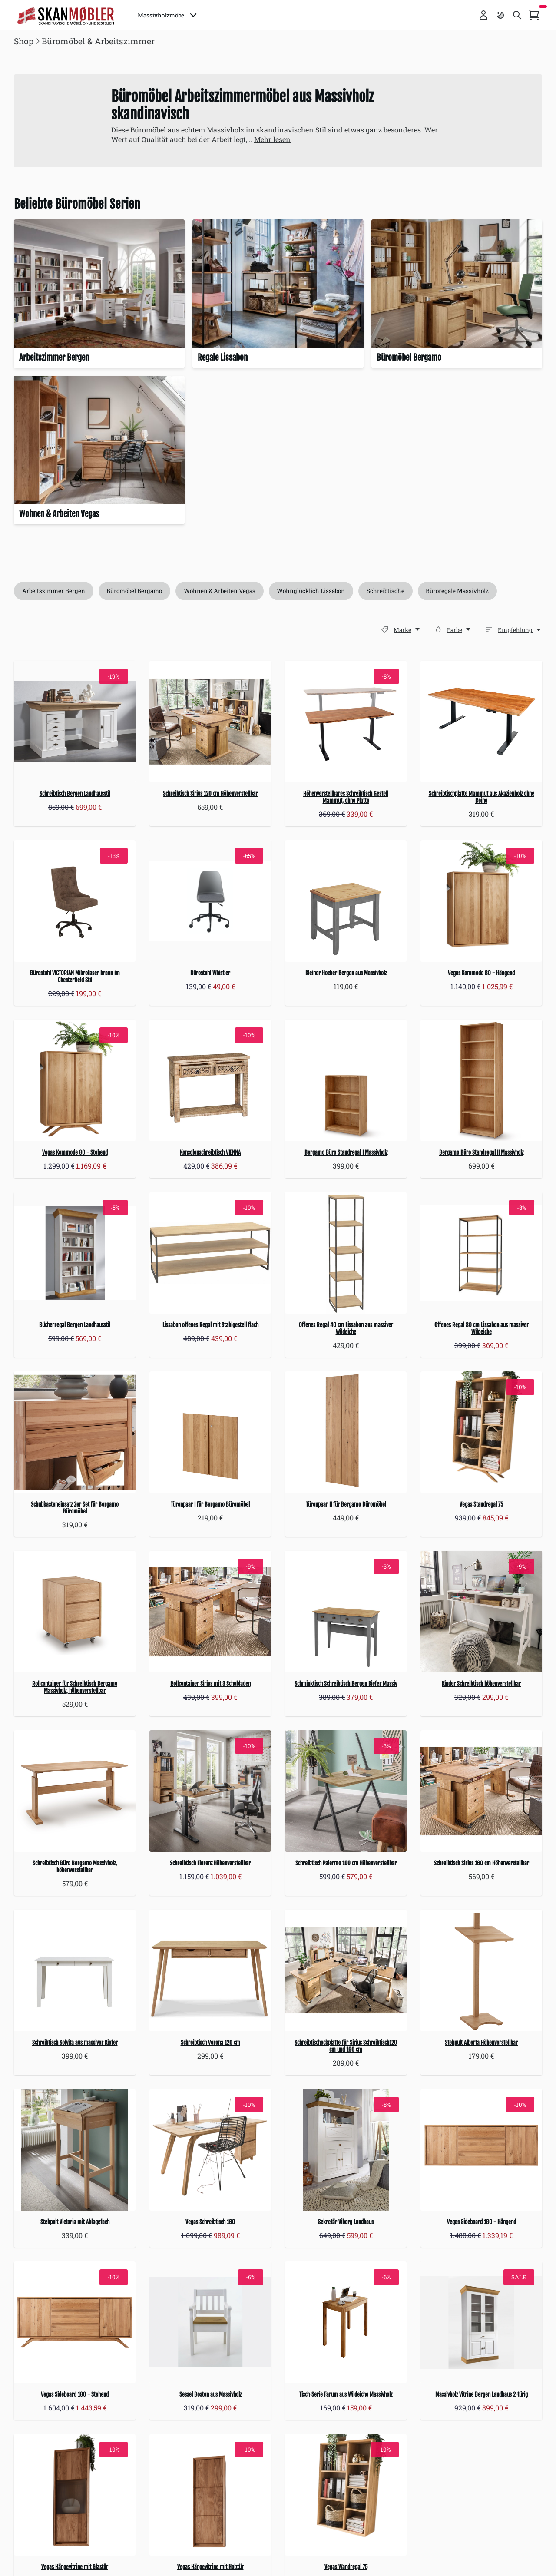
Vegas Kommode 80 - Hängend (481, 973)
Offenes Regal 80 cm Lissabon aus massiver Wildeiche (481, 1328)
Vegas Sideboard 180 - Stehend (75, 2394)
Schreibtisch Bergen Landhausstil (75, 794)
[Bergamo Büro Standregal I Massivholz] (346, 1081)
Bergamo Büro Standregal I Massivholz (345, 1152)
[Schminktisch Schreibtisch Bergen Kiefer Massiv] (346, 1611)
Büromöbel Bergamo (134, 591)
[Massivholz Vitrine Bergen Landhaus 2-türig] (481, 2322)
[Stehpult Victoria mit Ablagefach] (75, 2150)
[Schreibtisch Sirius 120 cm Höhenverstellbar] (210, 722)
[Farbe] (438, 629)
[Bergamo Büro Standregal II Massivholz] (481, 1081)
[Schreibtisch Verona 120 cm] (210, 1970)
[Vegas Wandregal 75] (346, 2495)
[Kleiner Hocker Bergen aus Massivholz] (346, 901)
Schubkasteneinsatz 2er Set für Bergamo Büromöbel (75, 1508)
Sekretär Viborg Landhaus (346, 2221)
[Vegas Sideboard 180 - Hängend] (481, 2150)
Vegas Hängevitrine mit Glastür (74, 2566)
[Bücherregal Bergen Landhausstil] (75, 1253)
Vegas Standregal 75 (481, 1504)
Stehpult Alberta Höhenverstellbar (481, 2042)
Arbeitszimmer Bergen (53, 591)
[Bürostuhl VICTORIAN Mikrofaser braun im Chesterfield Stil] (75, 901)
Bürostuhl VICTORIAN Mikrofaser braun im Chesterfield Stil (75, 977)
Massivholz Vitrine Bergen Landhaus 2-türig (481, 2394)
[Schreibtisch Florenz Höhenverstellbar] (210, 1791)
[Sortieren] (489, 629)
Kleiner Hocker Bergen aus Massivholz (346, 973)
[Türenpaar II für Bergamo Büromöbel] (346, 1432)
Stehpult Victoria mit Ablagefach (74, 2221)
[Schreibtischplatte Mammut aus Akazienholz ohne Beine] (481, 722)
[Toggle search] (517, 15)
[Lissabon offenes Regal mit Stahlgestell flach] (210, 1253)
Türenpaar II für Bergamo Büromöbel (346, 1504)
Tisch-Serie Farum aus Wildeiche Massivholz (345, 2394)
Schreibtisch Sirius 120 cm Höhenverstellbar (210, 794)
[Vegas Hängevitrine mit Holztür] (210, 2495)
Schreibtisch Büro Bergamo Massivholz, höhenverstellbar (75, 1867)
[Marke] (384, 629)
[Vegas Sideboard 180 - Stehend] (75, 2322)
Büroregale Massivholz (458, 591)
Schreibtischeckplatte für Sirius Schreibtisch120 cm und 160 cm (346, 2046)
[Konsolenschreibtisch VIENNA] (210, 1081)
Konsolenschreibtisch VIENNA (210, 1152)
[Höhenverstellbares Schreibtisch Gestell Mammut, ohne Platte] (346, 722)
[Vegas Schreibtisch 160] (210, 2150)
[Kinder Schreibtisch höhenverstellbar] (481, 1611)
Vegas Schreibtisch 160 (210, 2221)
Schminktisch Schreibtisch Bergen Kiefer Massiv (346, 1683)
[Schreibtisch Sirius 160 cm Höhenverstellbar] (481, 1791)
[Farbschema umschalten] (500, 15)
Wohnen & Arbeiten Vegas (220, 591)
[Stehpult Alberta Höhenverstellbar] (481, 1970)
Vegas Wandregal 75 (345, 2566)
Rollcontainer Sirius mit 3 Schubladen (210, 1683)
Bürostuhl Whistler (210, 973)
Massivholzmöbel (167, 15)
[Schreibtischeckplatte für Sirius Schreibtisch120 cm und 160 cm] (346, 1970)
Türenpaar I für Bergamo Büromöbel (210, 1504)
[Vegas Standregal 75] (481, 1432)
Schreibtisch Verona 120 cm (210, 2042)
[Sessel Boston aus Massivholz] (210, 2322)
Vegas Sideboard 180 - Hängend (481, 2221)
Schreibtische (386, 591)
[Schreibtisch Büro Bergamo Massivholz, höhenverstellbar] (75, 1791)
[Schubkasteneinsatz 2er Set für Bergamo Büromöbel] (75, 1432)
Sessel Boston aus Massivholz (210, 2394)
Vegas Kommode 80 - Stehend (75, 1152)
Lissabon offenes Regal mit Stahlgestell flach (210, 1324)
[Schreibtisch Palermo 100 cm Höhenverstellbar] (346, 1791)
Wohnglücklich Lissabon (312, 591)
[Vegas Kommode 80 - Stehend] (75, 1081)
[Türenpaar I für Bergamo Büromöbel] (210, 1432)
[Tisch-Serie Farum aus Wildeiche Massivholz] (346, 2322)
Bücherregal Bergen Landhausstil (74, 1324)
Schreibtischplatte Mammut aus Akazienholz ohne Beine (481, 798)
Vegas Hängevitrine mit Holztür (210, 2566)
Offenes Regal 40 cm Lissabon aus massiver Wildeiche (346, 1328)
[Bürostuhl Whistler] (210, 901)
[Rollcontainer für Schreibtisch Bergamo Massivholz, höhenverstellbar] (75, 1611)
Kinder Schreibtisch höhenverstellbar (481, 1683)
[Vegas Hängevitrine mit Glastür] (75, 2495)
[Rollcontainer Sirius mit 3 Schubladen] (210, 1611)
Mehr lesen (272, 139)
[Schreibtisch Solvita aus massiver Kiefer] (75, 1970)
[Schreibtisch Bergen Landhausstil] (75, 722)
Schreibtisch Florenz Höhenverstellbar (210, 1863)
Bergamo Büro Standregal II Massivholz (481, 1152)
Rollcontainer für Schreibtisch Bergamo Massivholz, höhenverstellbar (74, 1687)
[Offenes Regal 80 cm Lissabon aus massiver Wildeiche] (481, 1253)
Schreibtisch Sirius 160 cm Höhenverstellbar (481, 1863)
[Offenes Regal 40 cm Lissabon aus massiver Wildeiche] (346, 1253)
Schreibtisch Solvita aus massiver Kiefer (75, 2042)
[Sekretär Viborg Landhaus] (346, 2150)
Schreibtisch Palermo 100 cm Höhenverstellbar (346, 1863)
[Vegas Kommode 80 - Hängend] (481, 901)
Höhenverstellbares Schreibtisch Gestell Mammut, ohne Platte (345, 798)
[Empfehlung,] (520, 630)
